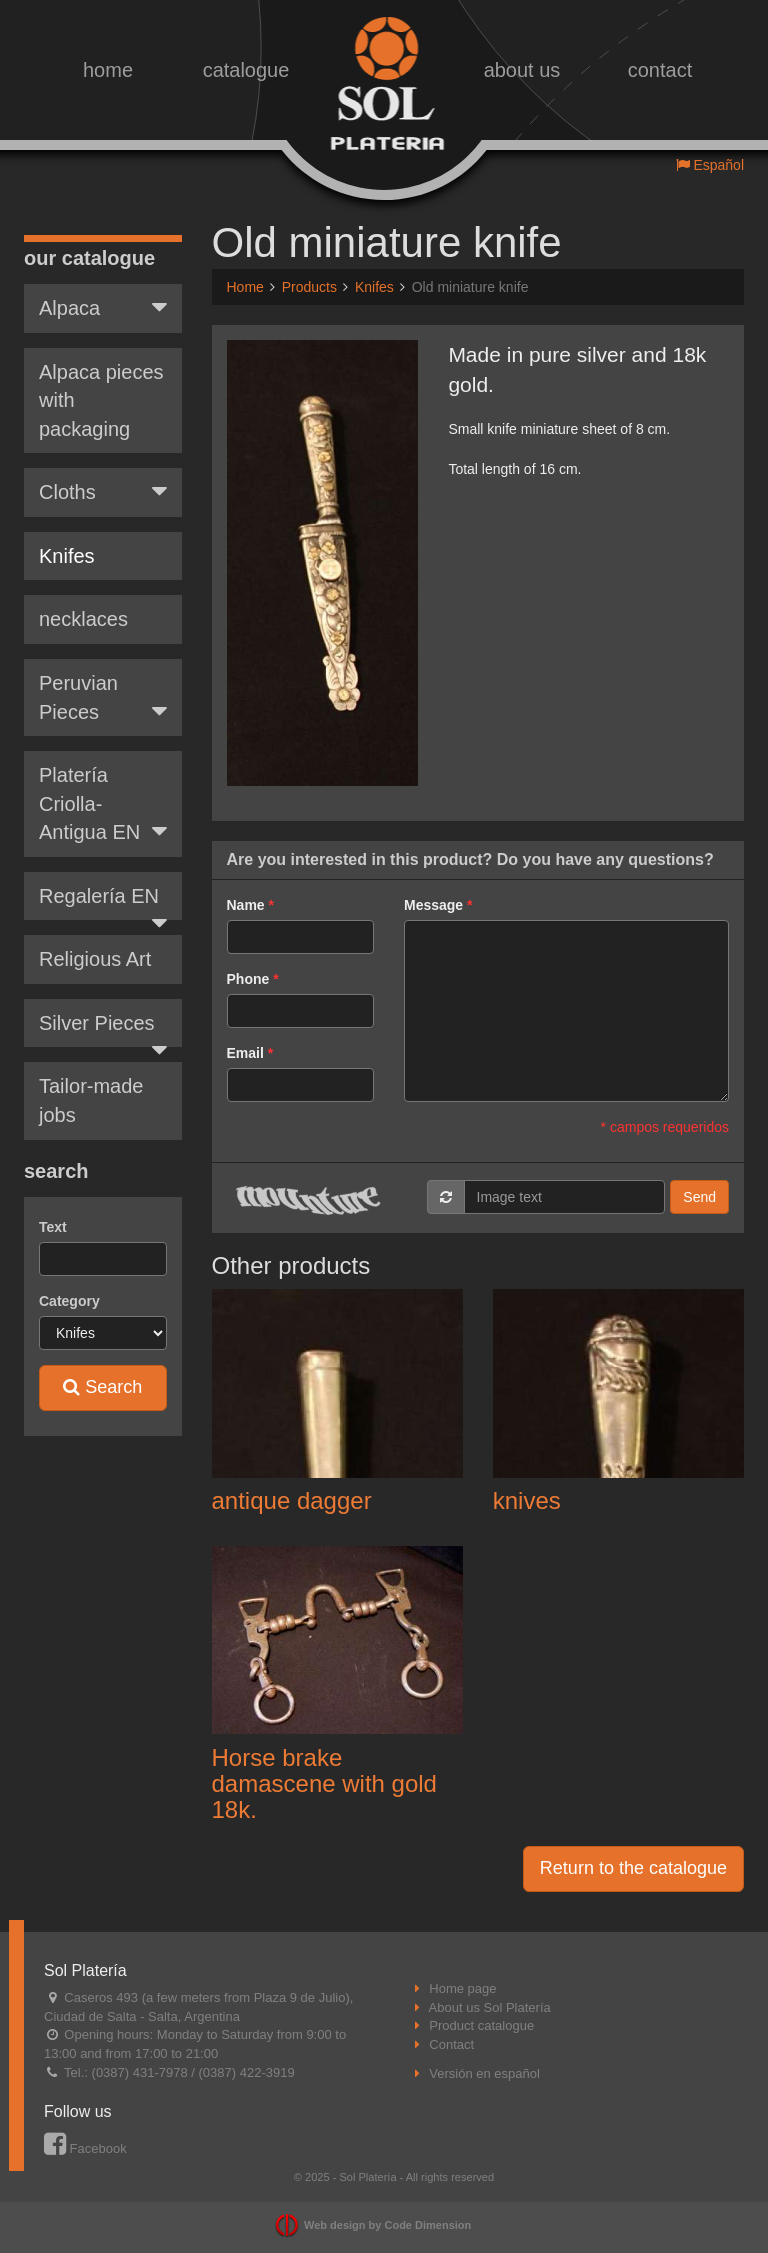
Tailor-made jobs (91, 1085)
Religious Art (95, 944)
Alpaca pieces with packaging (101, 385)
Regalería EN (103, 888)
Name (246, 905)
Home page (462, 1988)
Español (710, 165)
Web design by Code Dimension (387, 2225)
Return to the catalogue (633, 1868)
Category (69, 1286)
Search (102, 1372)
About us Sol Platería (490, 2007)
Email (245, 1053)
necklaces (83, 604)
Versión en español (484, 2073)
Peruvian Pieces (103, 683)
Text (53, 1212)
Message (433, 905)
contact (660, 70)
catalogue (246, 70)
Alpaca (103, 292)
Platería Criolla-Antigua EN (103, 789)
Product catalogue (481, 2025)
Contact (451, 2044)
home (108, 70)
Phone (248, 979)
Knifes (67, 541)
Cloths (103, 476)
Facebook (85, 2148)
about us (522, 70)
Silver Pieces (103, 1015)
